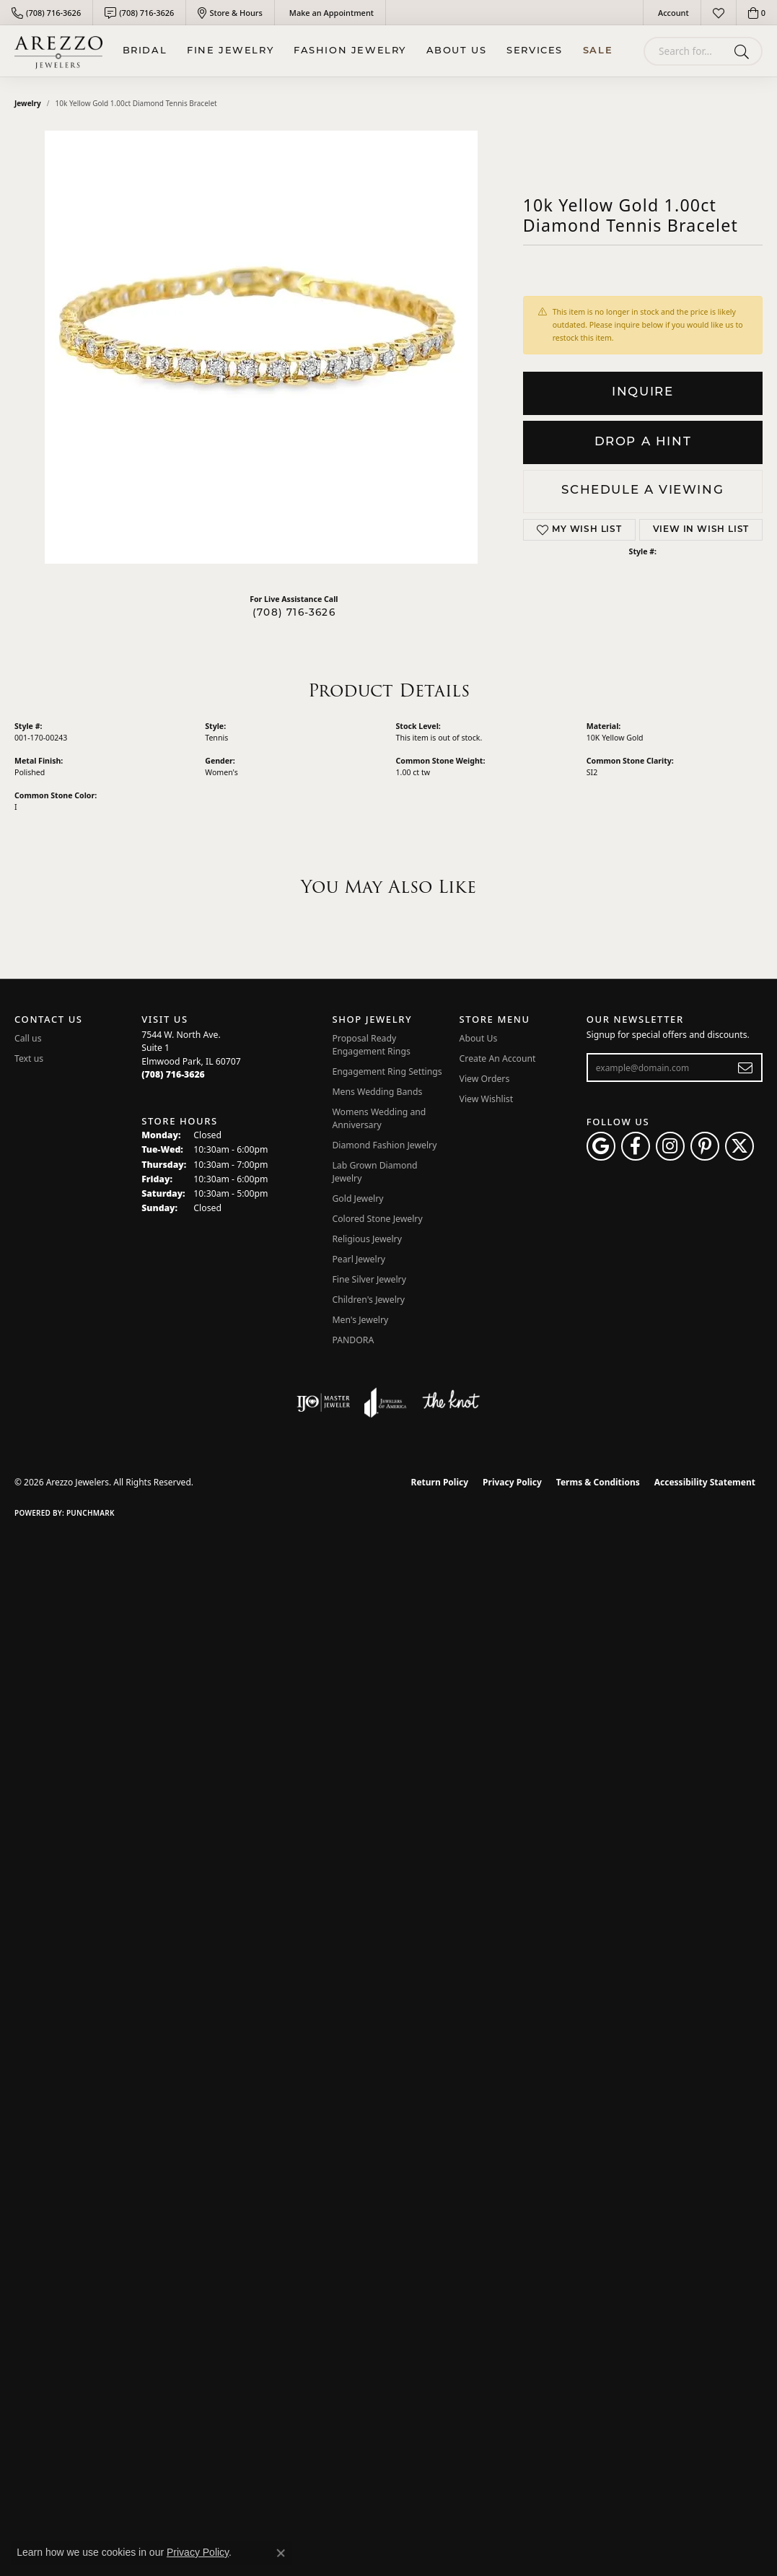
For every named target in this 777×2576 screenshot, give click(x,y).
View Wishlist (487, 1099)
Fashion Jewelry (350, 51)
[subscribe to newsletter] (745, 1067)
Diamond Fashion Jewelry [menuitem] (384, 1145)
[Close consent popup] (280, 2553)
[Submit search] (744, 51)
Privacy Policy (512, 1482)
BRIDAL (145, 51)
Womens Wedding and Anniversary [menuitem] (379, 1118)
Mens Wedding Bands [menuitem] (377, 1092)
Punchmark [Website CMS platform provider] (90, 1513)
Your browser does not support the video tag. (261, 347)
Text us (28, 1058)
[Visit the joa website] (385, 1402)
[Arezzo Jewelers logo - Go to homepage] (58, 51)
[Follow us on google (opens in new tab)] (601, 1146)
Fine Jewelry (230, 51)
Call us (28, 1038)
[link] (46, 12)
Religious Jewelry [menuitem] (366, 1239)
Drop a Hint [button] (643, 442)
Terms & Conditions (598, 1482)
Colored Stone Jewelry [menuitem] (377, 1219)
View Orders (485, 1079)
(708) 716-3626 (294, 613)
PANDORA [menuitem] (353, 1340)
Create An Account (498, 1058)
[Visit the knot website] (450, 1402)
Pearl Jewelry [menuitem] (358, 1259)
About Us (456, 51)
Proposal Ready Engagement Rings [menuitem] (371, 1044)
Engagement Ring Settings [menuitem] (387, 1071)
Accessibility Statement (704, 1482)
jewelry (27, 103)
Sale (598, 51)
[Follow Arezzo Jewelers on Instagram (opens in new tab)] (670, 1146)
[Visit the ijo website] (324, 1402)
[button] (672, 12)
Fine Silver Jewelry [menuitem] (369, 1279)
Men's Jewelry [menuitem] (360, 1320)
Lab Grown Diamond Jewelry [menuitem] (374, 1171)
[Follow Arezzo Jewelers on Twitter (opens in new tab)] (739, 1146)
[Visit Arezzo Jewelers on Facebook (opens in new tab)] (635, 1146)
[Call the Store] (173, 1074)
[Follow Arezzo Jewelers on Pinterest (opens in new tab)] (704, 1146)
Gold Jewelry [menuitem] (357, 1198)
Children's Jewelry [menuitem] (368, 1299)
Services (534, 51)
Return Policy (440, 1482)
